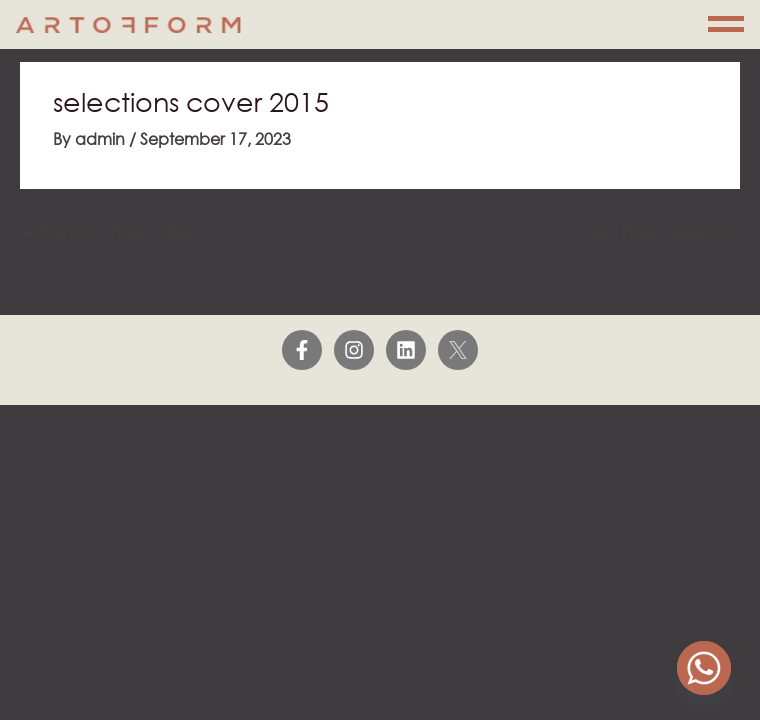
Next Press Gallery (661, 231)
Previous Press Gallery (112, 231)
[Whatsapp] (704, 668)
